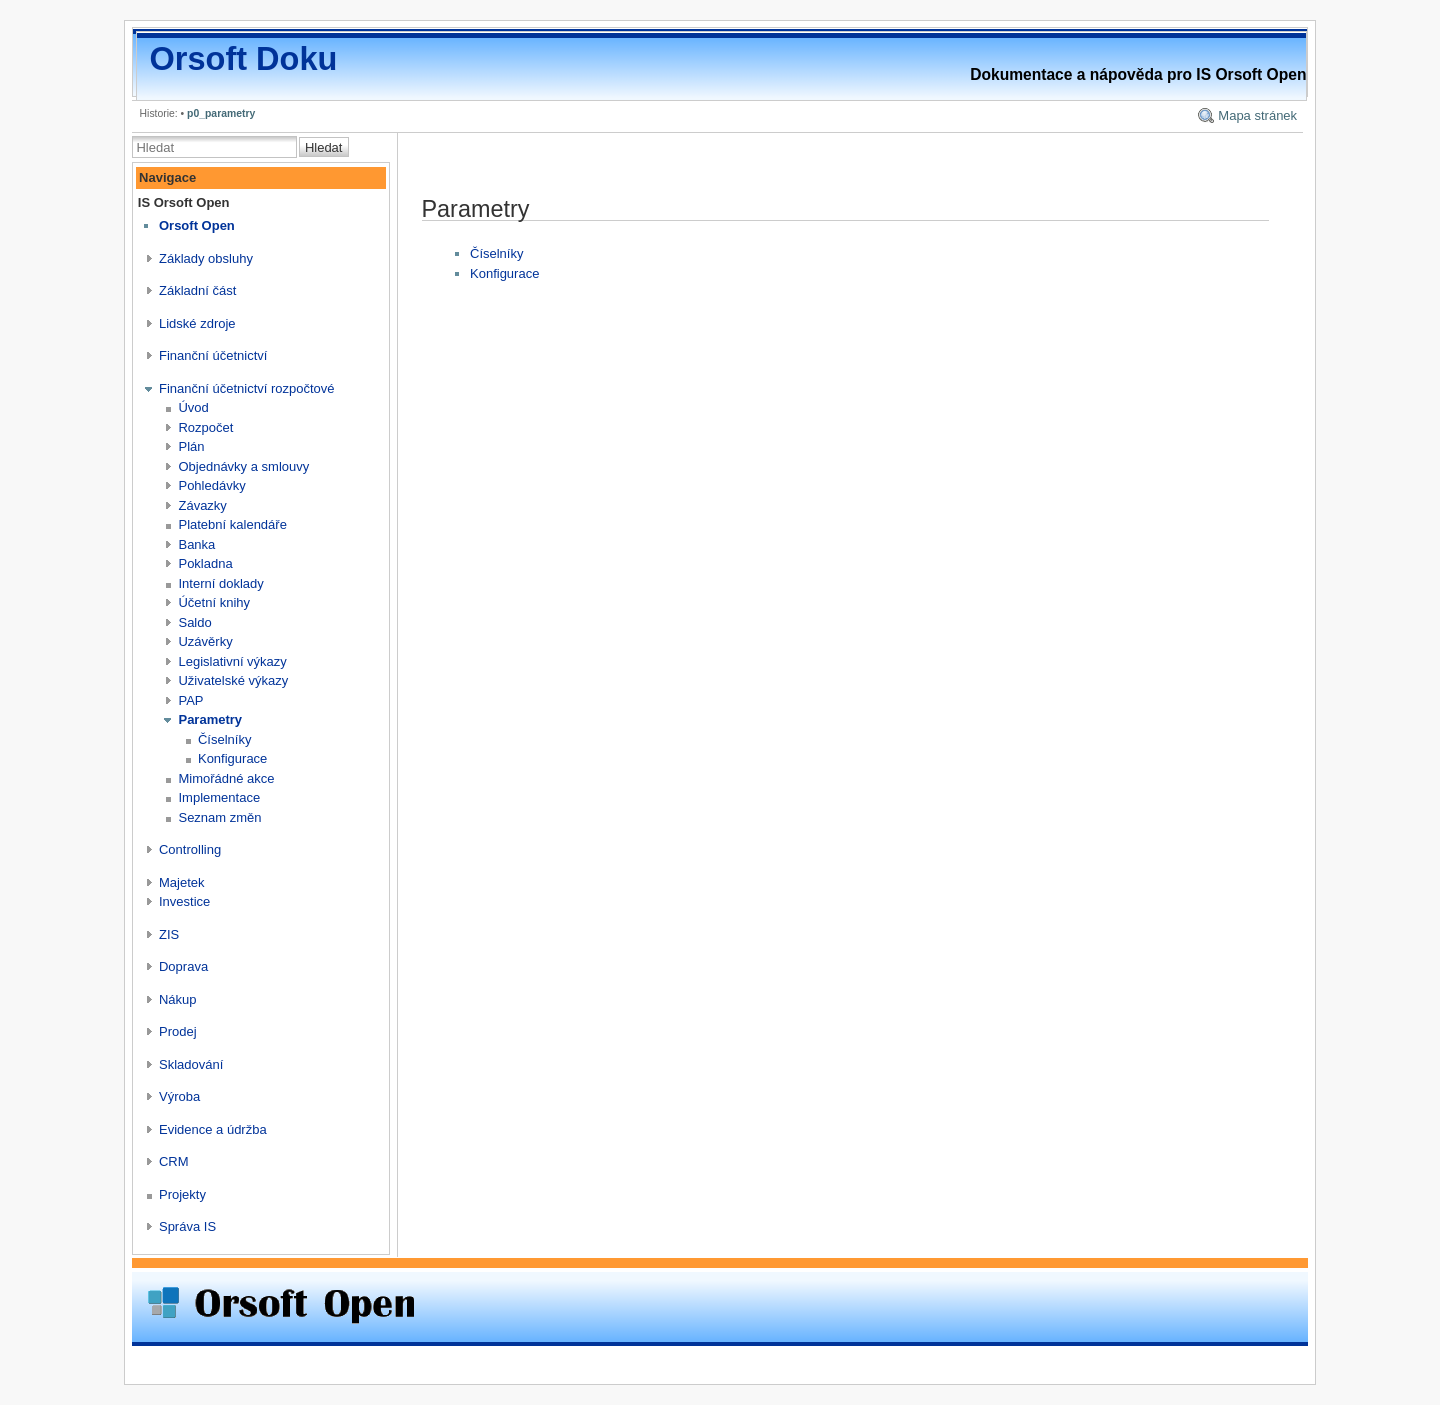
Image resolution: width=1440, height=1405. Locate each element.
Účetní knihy (214, 602)
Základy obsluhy (206, 258)
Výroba (179, 1096)
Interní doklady (220, 583)
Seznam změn (219, 817)
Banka (196, 544)
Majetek (182, 882)
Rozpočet (205, 427)
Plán (191, 446)
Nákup (178, 999)
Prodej (178, 1031)
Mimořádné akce (226, 778)
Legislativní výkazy (232, 661)
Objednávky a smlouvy (243, 466)
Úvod (193, 407)
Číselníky (224, 739)
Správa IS (187, 1226)
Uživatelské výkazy (233, 680)
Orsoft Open (197, 225)
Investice (184, 901)
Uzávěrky (205, 641)
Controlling (190, 849)
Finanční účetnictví (213, 355)
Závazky (202, 505)
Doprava (183, 966)
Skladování (191, 1064)
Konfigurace (232, 758)
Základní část (197, 290)
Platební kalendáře (232, 524)
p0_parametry (221, 113)
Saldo (194, 622)
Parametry (210, 719)
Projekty (182, 1194)
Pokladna (205, 563)
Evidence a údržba (213, 1129)
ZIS (169, 934)
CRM (174, 1161)
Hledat (324, 147)
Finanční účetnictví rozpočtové (247, 388)
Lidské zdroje (197, 323)
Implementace (219, 797)
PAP (190, 700)
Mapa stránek (1257, 115)
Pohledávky (211, 485)
